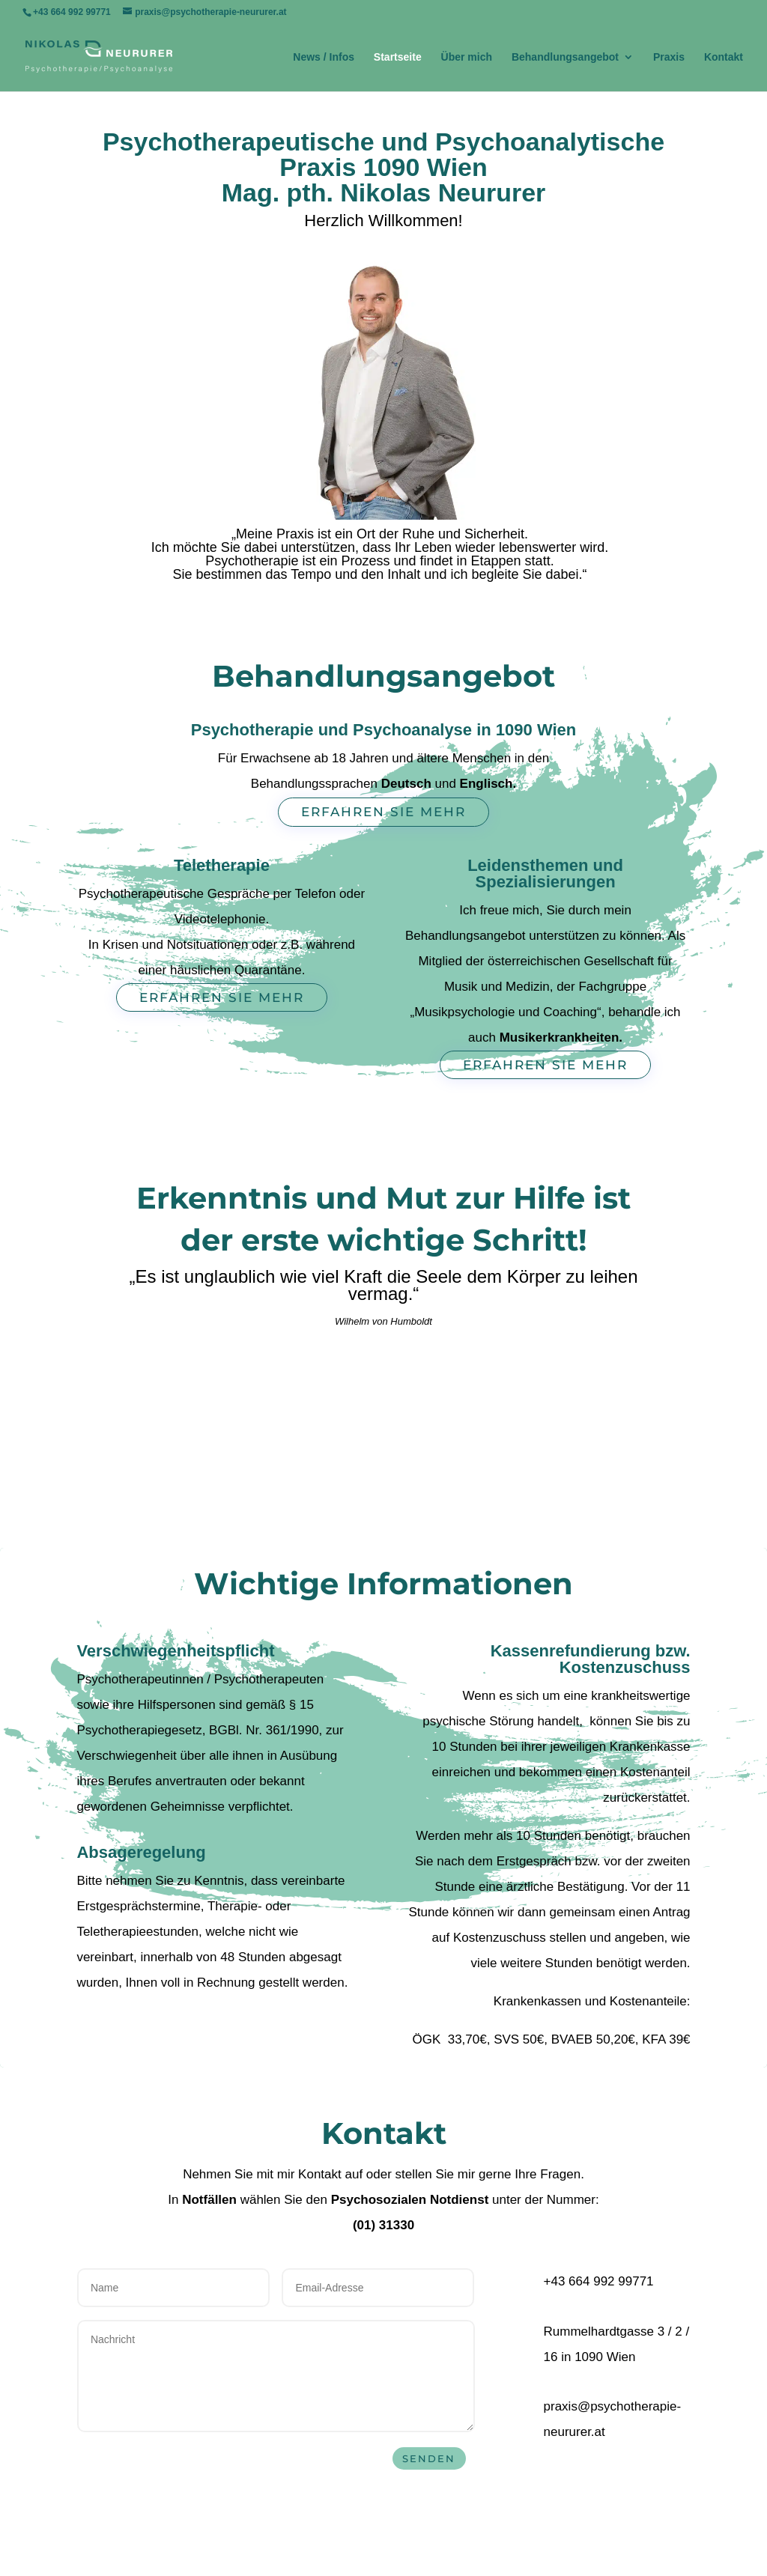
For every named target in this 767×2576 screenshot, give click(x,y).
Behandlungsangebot (565, 57)
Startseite (398, 57)
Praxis (669, 57)
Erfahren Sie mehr (383, 812)
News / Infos (323, 57)
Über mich (466, 57)
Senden (428, 2458)
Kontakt (723, 57)
